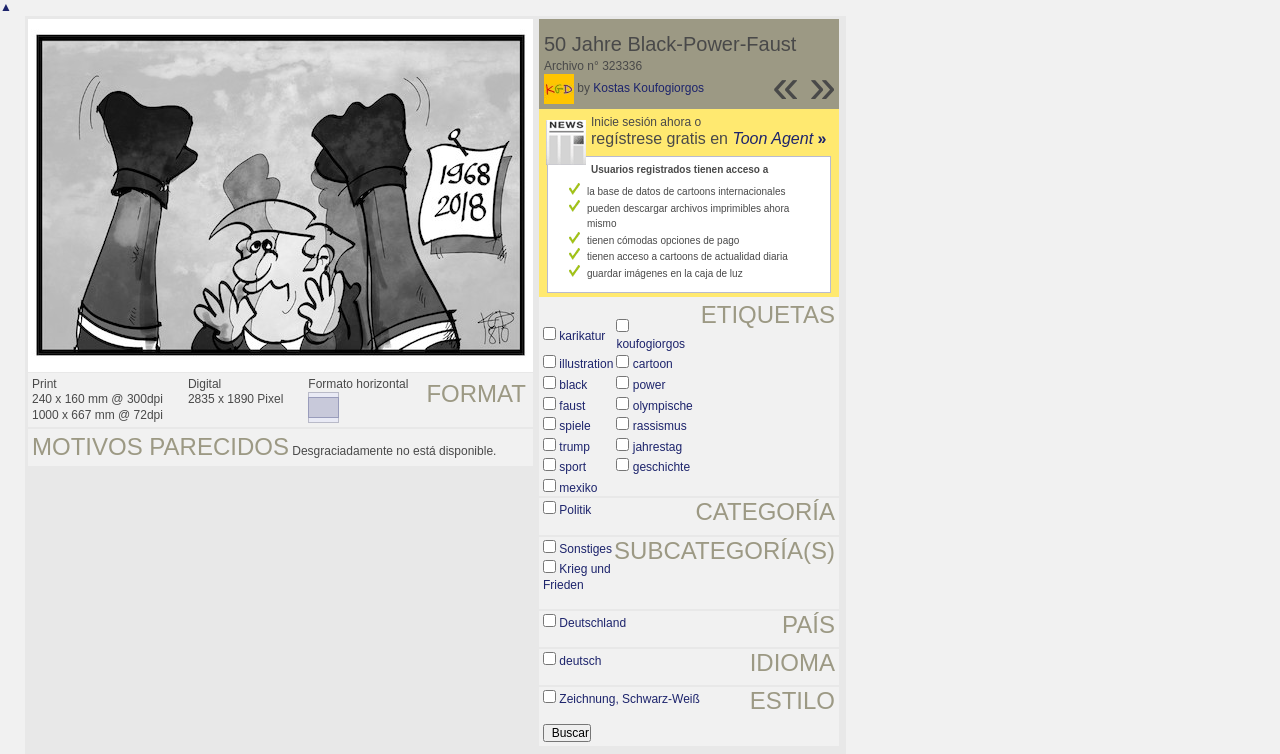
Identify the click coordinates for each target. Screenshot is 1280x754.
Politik (575, 510)
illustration (586, 364)
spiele (574, 426)
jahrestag (657, 447)
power (649, 385)
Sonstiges (585, 549)
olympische (663, 406)
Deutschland (592, 623)
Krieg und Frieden (577, 577)
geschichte (661, 467)
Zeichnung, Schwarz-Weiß (629, 699)
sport (572, 467)
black (573, 385)
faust (572, 406)
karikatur (582, 336)
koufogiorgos (650, 344)
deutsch (580, 661)
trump (574, 447)
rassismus (660, 426)
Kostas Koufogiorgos (648, 88)
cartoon (653, 364)
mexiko (578, 488)
